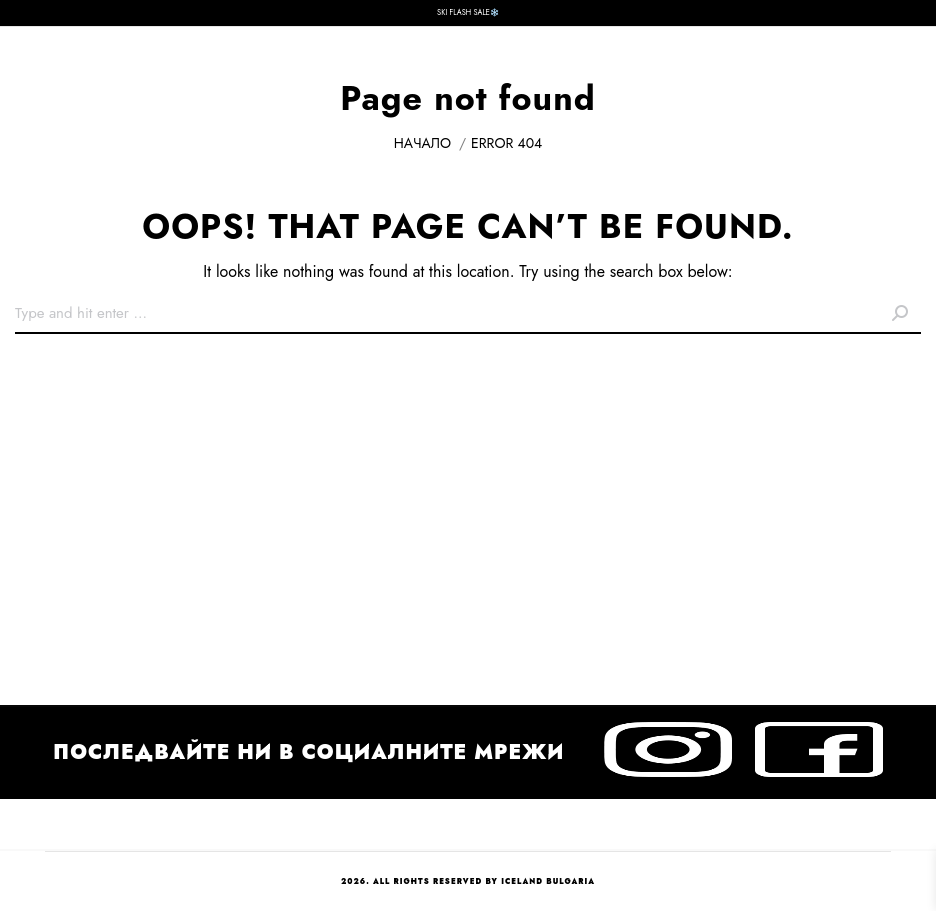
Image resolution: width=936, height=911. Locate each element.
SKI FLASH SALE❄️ (468, 12)
